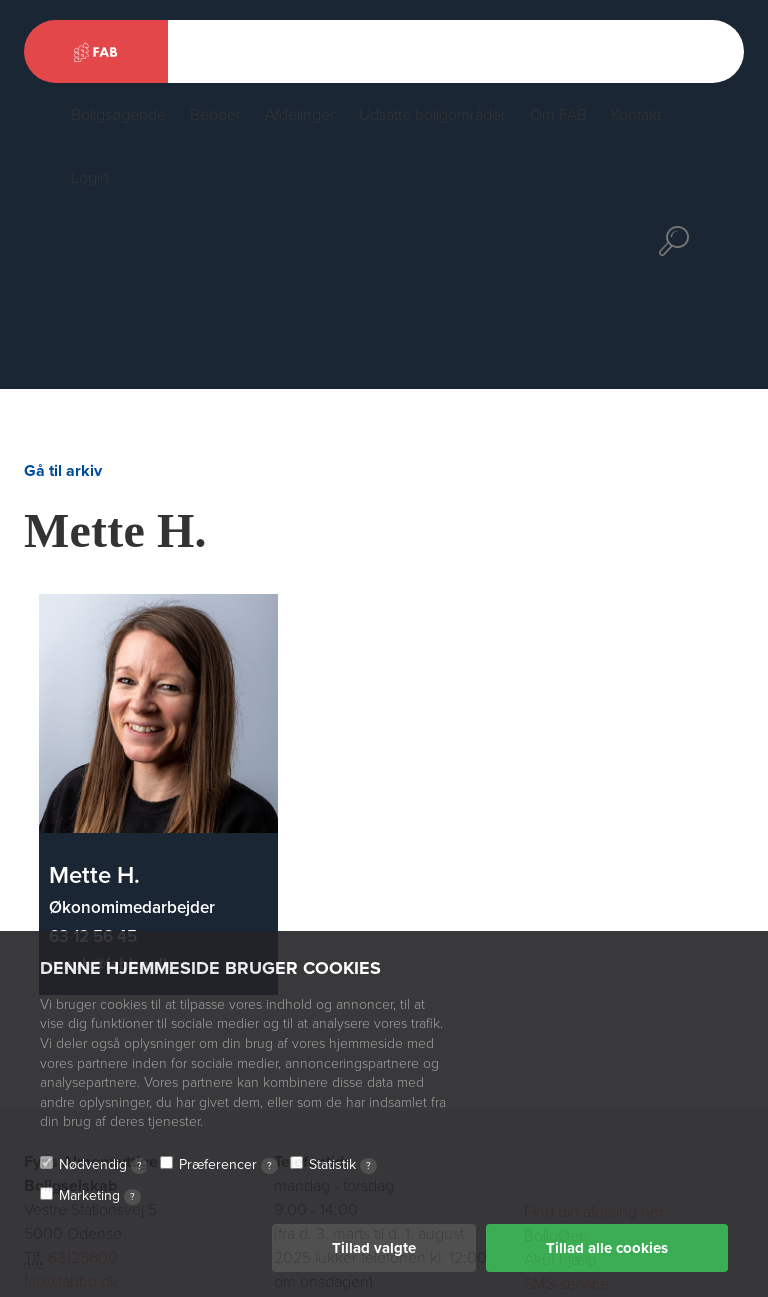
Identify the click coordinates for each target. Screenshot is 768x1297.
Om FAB (558, 115)
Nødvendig (103, 1165)
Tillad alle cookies (607, 1248)
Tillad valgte (374, 1248)
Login (90, 178)
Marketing (100, 1196)
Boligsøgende (118, 115)
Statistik (343, 1165)
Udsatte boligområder (432, 115)
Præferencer (228, 1165)
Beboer (215, 115)
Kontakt (636, 115)
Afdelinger (300, 115)
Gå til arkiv (63, 471)
